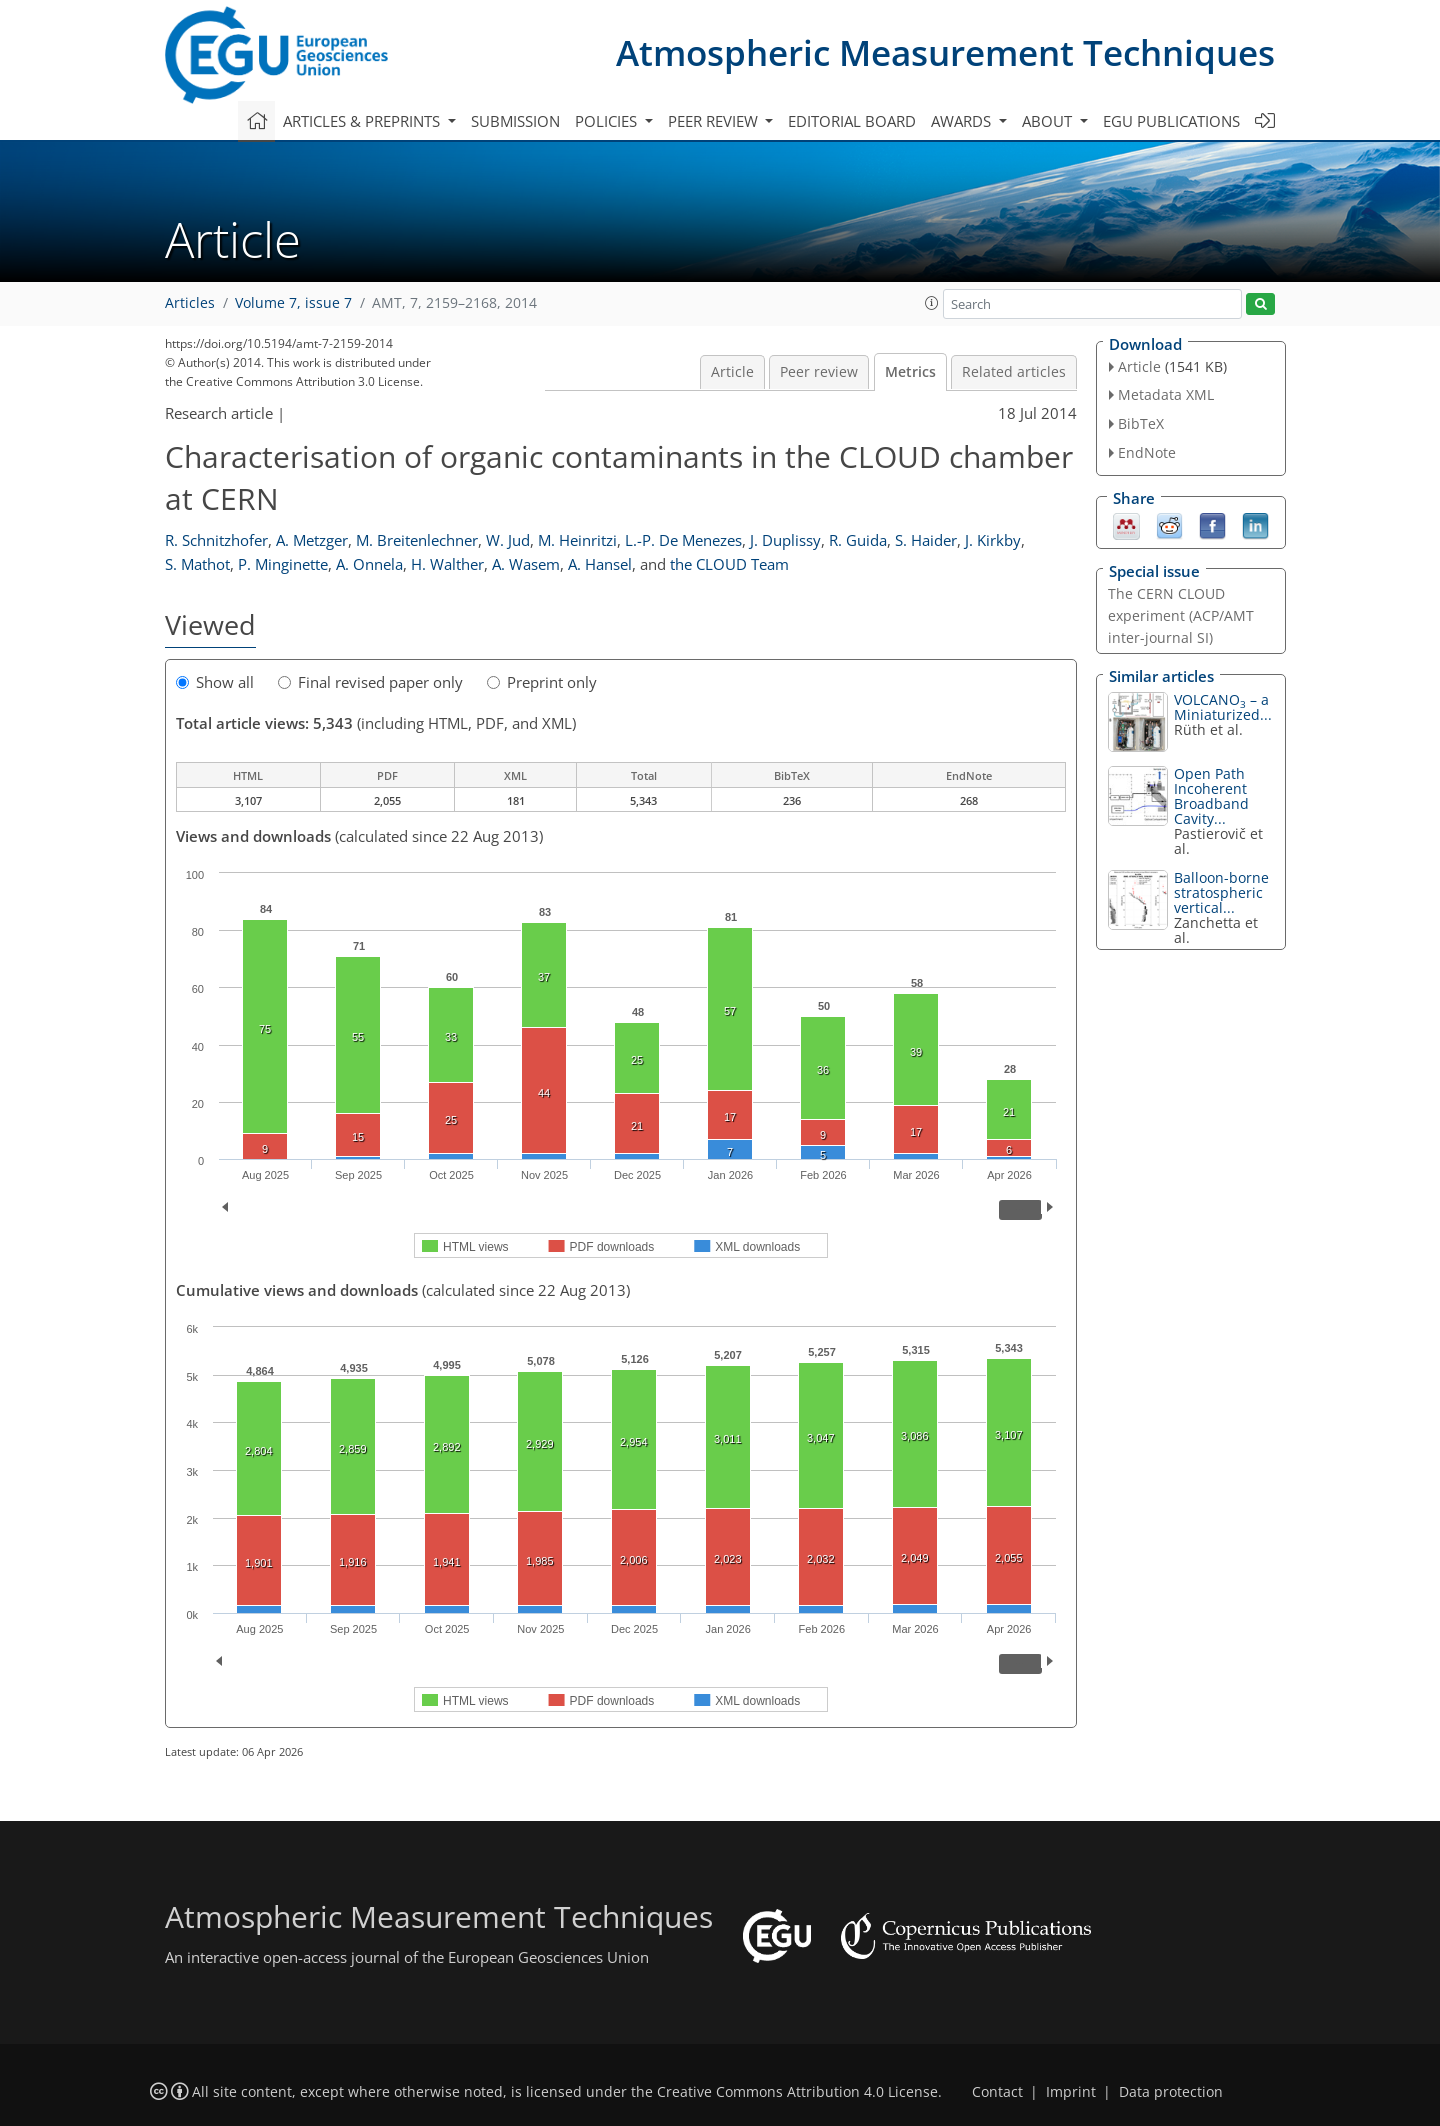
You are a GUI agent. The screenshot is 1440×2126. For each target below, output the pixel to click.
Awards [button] (963, 121)
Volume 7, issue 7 (293, 303)
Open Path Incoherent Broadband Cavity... (1211, 796)
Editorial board (852, 121)
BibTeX (1141, 423)
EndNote (1147, 452)
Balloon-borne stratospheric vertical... (1221, 892)
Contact (997, 2092)
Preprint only (542, 682)
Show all (215, 682)
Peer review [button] (715, 121)
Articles (190, 303)
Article (732, 372)
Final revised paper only (370, 682)
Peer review (819, 372)
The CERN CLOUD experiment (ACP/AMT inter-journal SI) (1181, 615)
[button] (932, 303)
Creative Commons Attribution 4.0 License (797, 2092)
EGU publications (1171, 121)
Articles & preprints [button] (363, 121)
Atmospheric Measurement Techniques (945, 52)
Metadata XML (1166, 394)
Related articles (1014, 372)
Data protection (1171, 2092)
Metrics (910, 372)
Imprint (1071, 2092)
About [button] (1049, 121)
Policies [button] (608, 121)
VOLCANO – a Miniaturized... (1223, 707)
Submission (515, 121)
